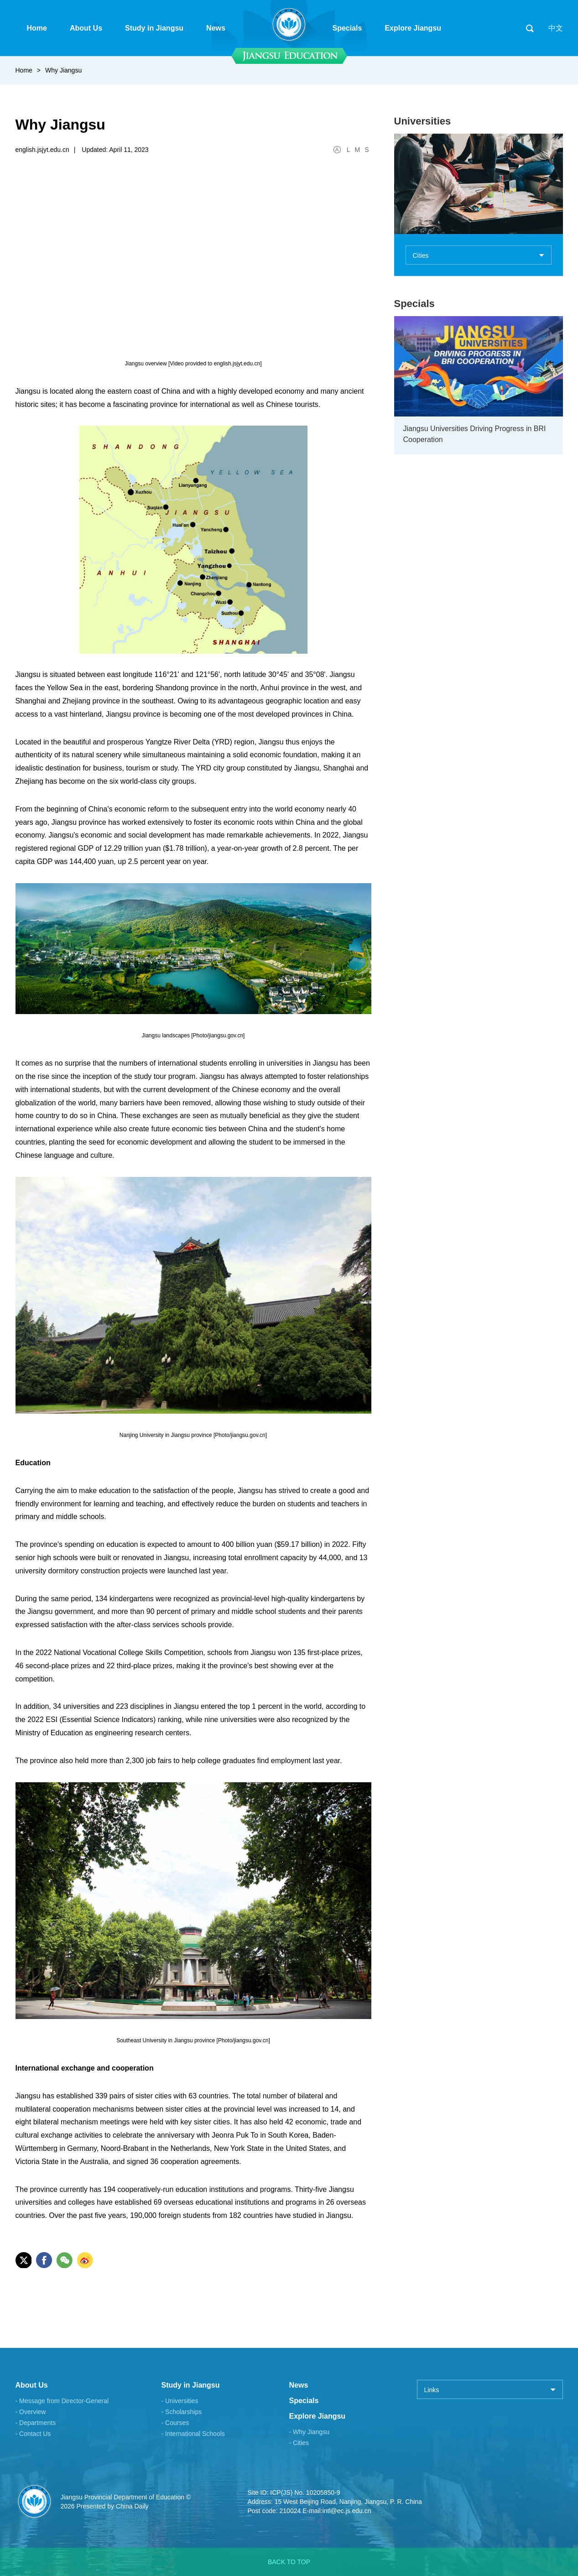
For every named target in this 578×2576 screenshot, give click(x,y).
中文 (555, 28)
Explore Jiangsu (317, 2416)
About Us (32, 2385)
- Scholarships (181, 2411)
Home (24, 70)
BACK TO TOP (289, 2562)
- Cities (299, 2442)
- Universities (179, 2400)
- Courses (175, 2422)
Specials (414, 303)
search (530, 28)
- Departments (36, 2422)
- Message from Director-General (62, 2400)
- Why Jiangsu (309, 2431)
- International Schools (193, 2433)
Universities (422, 121)
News (298, 2385)
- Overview (31, 2411)
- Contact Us (33, 2433)
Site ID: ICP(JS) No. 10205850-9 (294, 2492)
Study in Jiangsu (190, 2385)
